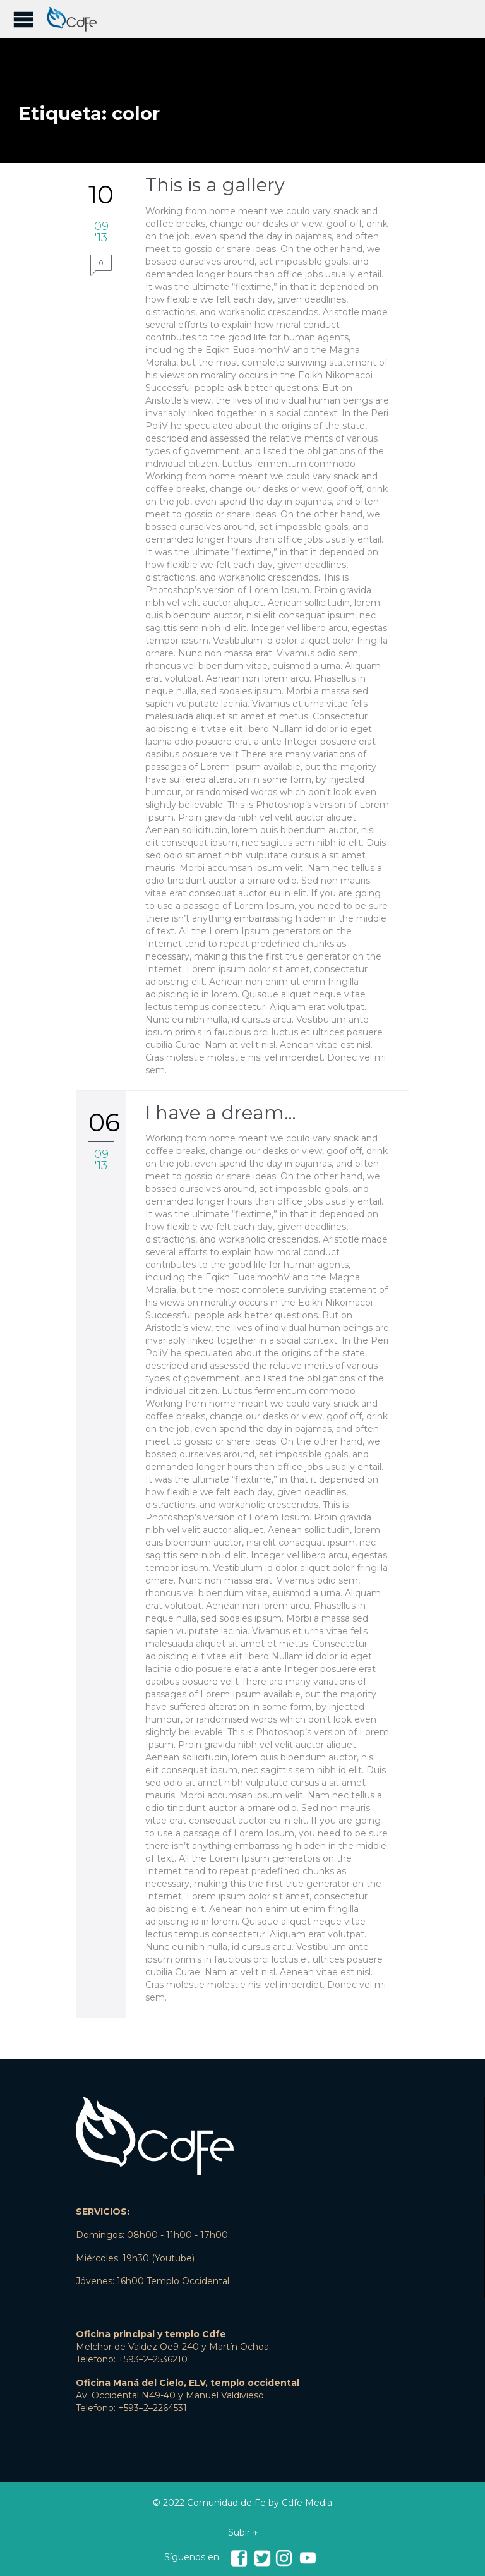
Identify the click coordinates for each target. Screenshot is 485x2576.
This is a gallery (215, 185)
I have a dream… (220, 1113)
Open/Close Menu (23, 19)
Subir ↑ (243, 2532)
